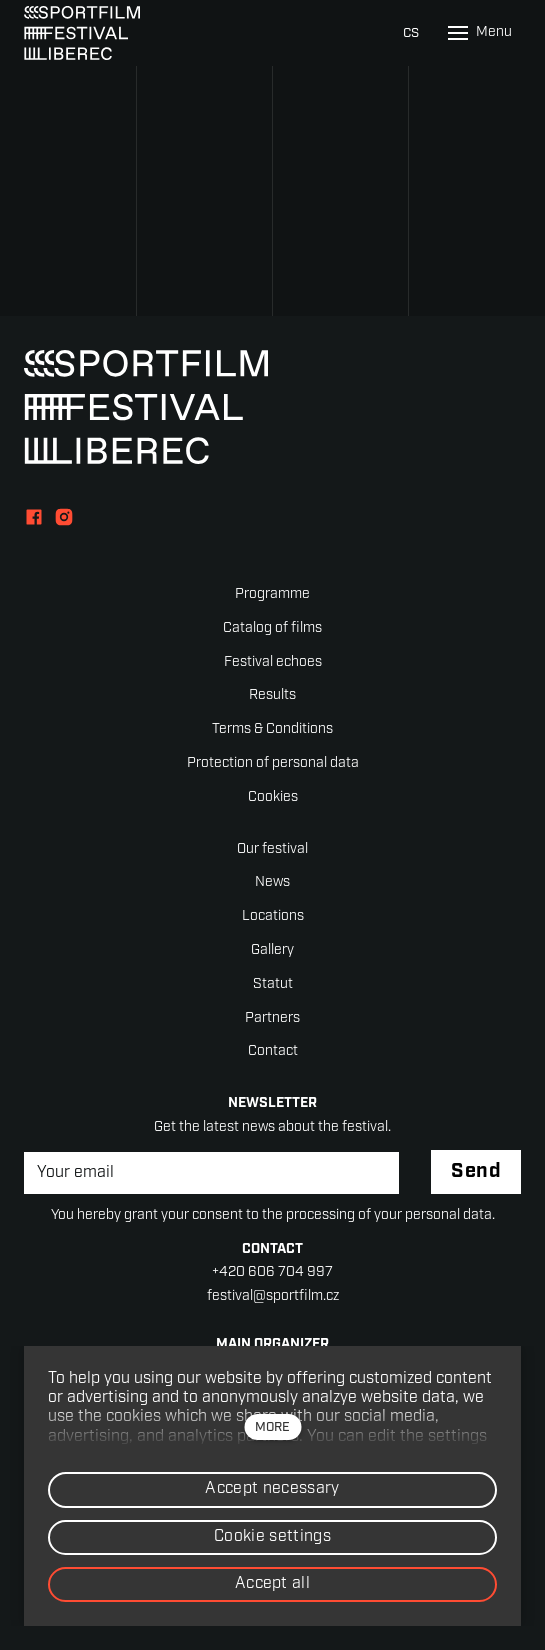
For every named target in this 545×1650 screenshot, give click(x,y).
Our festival (272, 849)
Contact (273, 1051)
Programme (272, 594)
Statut (273, 984)
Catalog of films (272, 628)
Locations (273, 916)
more (272, 1427)
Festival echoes (273, 662)
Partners (272, 1018)
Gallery (272, 950)
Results (272, 695)
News (272, 882)
